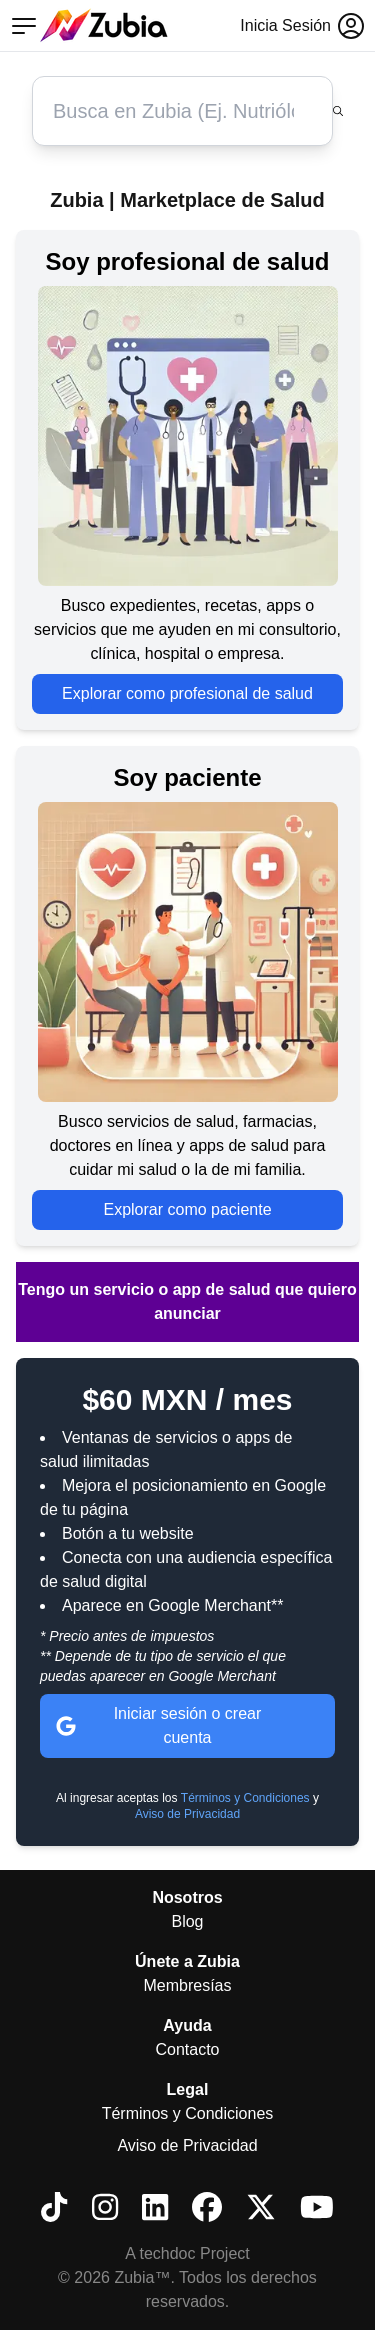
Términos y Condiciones (245, 1798)
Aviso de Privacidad (187, 1814)
